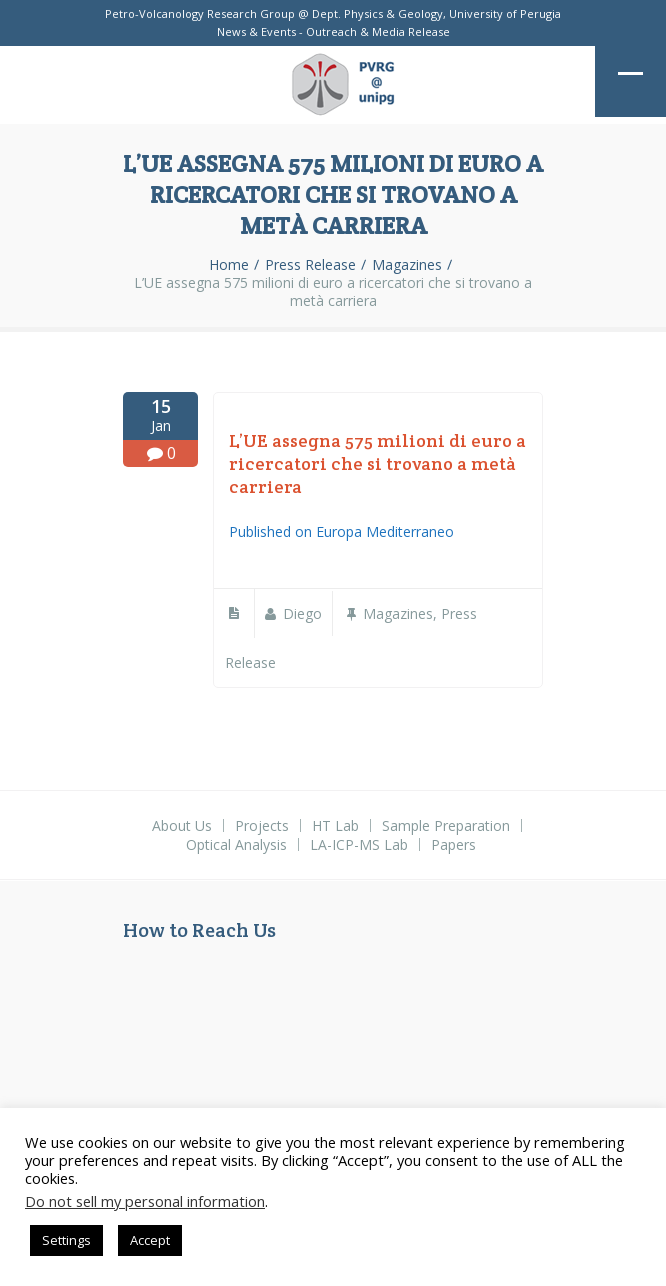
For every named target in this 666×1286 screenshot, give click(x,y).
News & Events (256, 31)
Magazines (407, 265)
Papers (453, 844)
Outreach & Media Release (378, 31)
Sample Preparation (446, 825)
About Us (182, 825)
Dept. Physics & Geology (377, 13)
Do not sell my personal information (145, 1201)
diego (302, 613)
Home (229, 265)
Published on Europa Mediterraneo (341, 531)
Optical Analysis (236, 844)
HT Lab (335, 825)
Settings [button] (66, 1240)
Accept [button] (150, 1240)
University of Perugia (505, 13)
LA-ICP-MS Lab (359, 844)
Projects (262, 825)
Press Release (310, 265)
